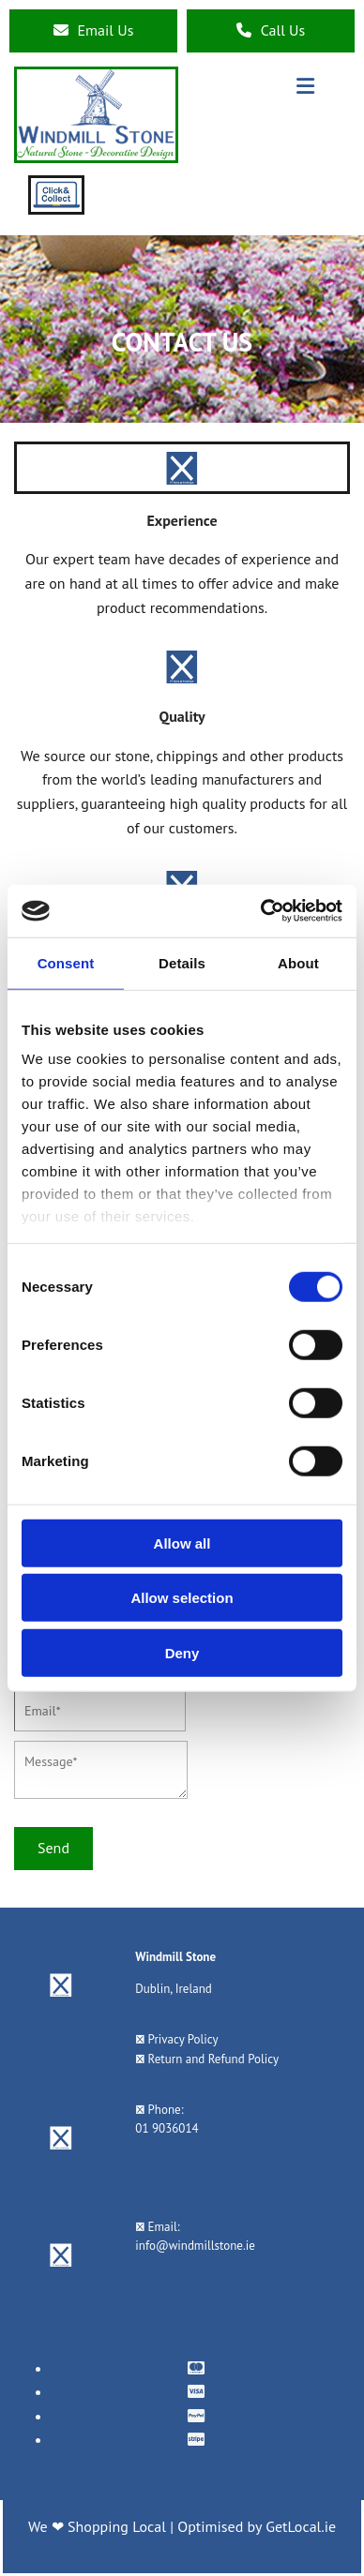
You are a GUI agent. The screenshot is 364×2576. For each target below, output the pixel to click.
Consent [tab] (66, 962)
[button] (93, 30)
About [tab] (298, 962)
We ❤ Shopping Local (99, 2526)
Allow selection (181, 1598)
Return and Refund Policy (213, 2059)
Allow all (182, 1542)
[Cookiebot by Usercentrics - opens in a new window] (261, 911)
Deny (182, 1652)
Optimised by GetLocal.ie (256, 2526)
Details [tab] (182, 962)
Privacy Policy (183, 2039)
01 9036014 (166, 2128)
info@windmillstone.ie (194, 2246)
